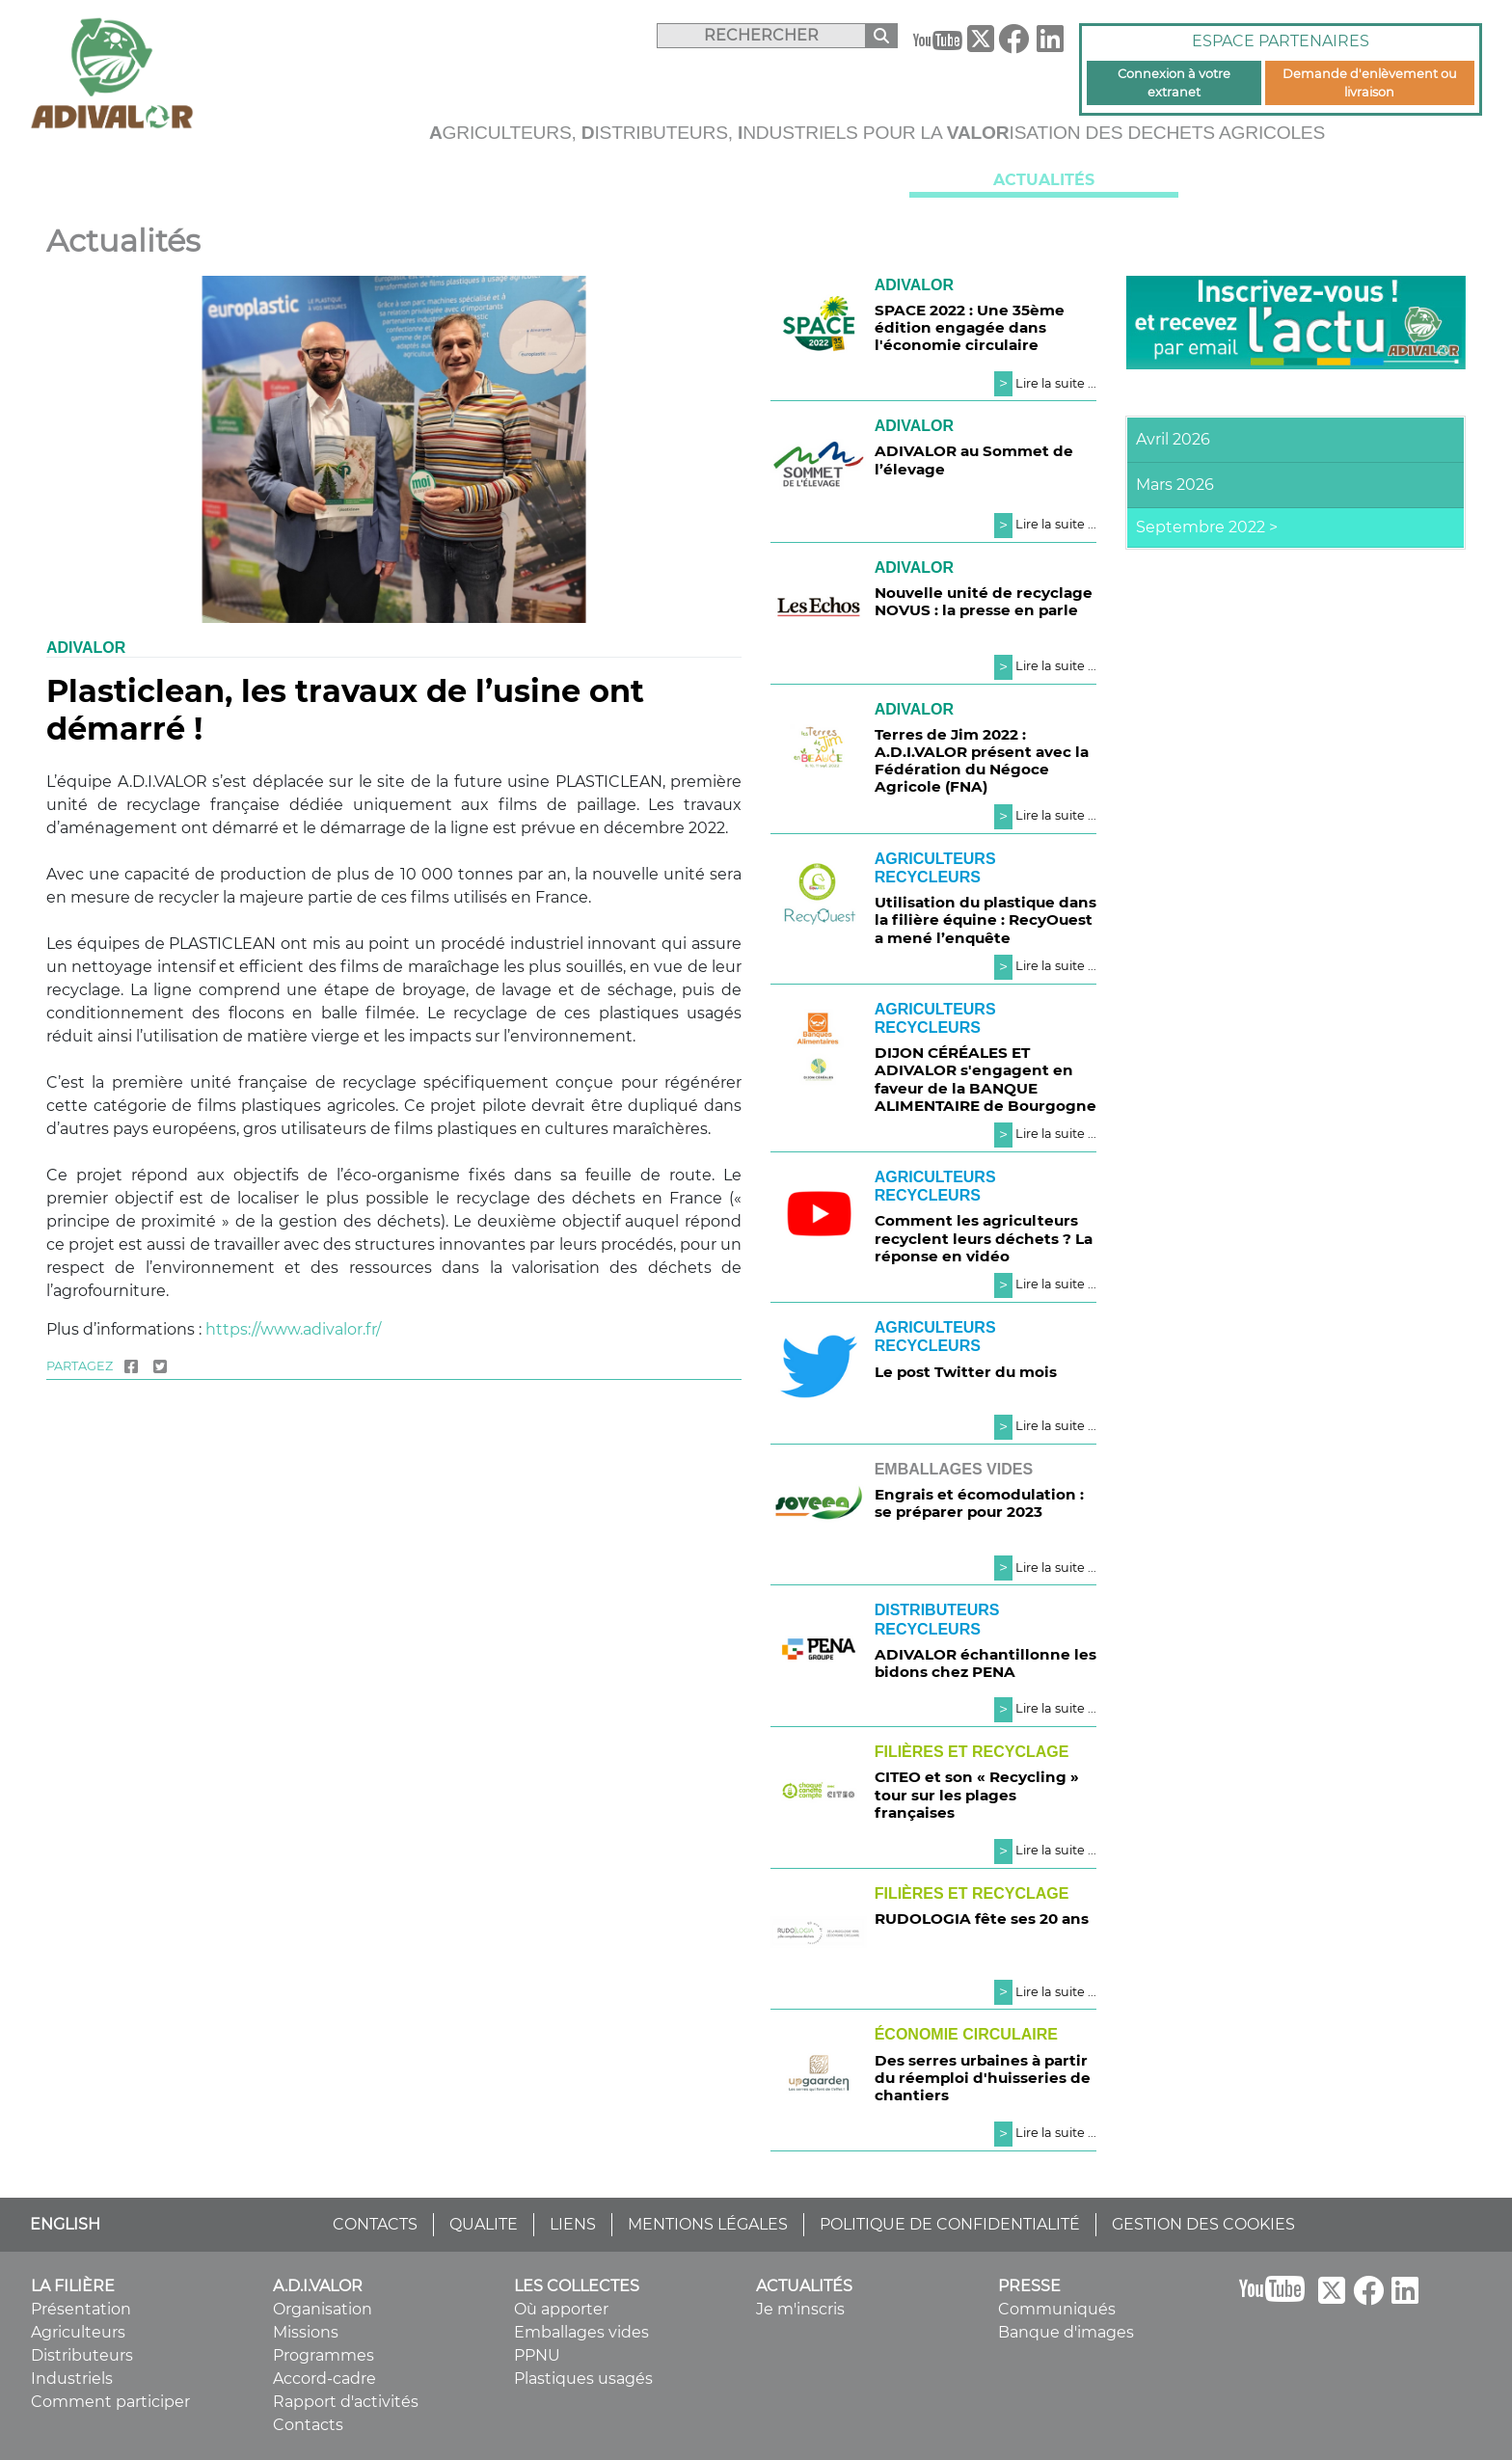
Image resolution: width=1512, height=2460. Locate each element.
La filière (180, 181)
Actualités (1043, 180)
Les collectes (756, 181)
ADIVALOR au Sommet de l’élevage (974, 459)
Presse (1332, 181)
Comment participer (110, 2401)
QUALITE (483, 2224)
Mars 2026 (1175, 484)
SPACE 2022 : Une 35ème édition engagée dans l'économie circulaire (970, 327)
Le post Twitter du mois (966, 1372)
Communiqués (1057, 2309)
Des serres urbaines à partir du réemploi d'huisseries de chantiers (983, 2077)
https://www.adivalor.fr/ (293, 1329)
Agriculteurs (78, 2332)
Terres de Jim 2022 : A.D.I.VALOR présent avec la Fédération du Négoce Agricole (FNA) (982, 761)
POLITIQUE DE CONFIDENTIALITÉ (950, 2224)
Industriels (72, 2378)
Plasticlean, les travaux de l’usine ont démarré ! (345, 709)
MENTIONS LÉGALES (708, 2224)
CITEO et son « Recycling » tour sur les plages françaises (977, 1794)
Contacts (308, 2425)
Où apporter (561, 2309)
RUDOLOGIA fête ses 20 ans (982, 1918)
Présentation (81, 2309)
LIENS (573, 2224)
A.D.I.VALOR (468, 181)
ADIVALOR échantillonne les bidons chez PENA (985, 1663)
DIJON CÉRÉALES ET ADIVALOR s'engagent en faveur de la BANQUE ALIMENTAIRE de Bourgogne (985, 1079)
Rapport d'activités (345, 2401)
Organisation (322, 2309)
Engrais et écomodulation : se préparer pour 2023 (979, 1503)
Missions (305, 2332)
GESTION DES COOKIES (1203, 2224)
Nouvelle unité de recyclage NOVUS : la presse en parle (984, 601)
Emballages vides (581, 2332)
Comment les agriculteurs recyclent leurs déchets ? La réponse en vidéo (984, 1237)
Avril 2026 (1173, 439)
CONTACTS (375, 2224)
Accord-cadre (324, 2378)
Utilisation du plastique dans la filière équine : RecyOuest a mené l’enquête (985, 919)
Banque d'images (1066, 2332)
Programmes (323, 2355)
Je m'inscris (800, 2309)
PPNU (537, 2355)
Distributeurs (82, 2355)
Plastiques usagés (583, 2378)
